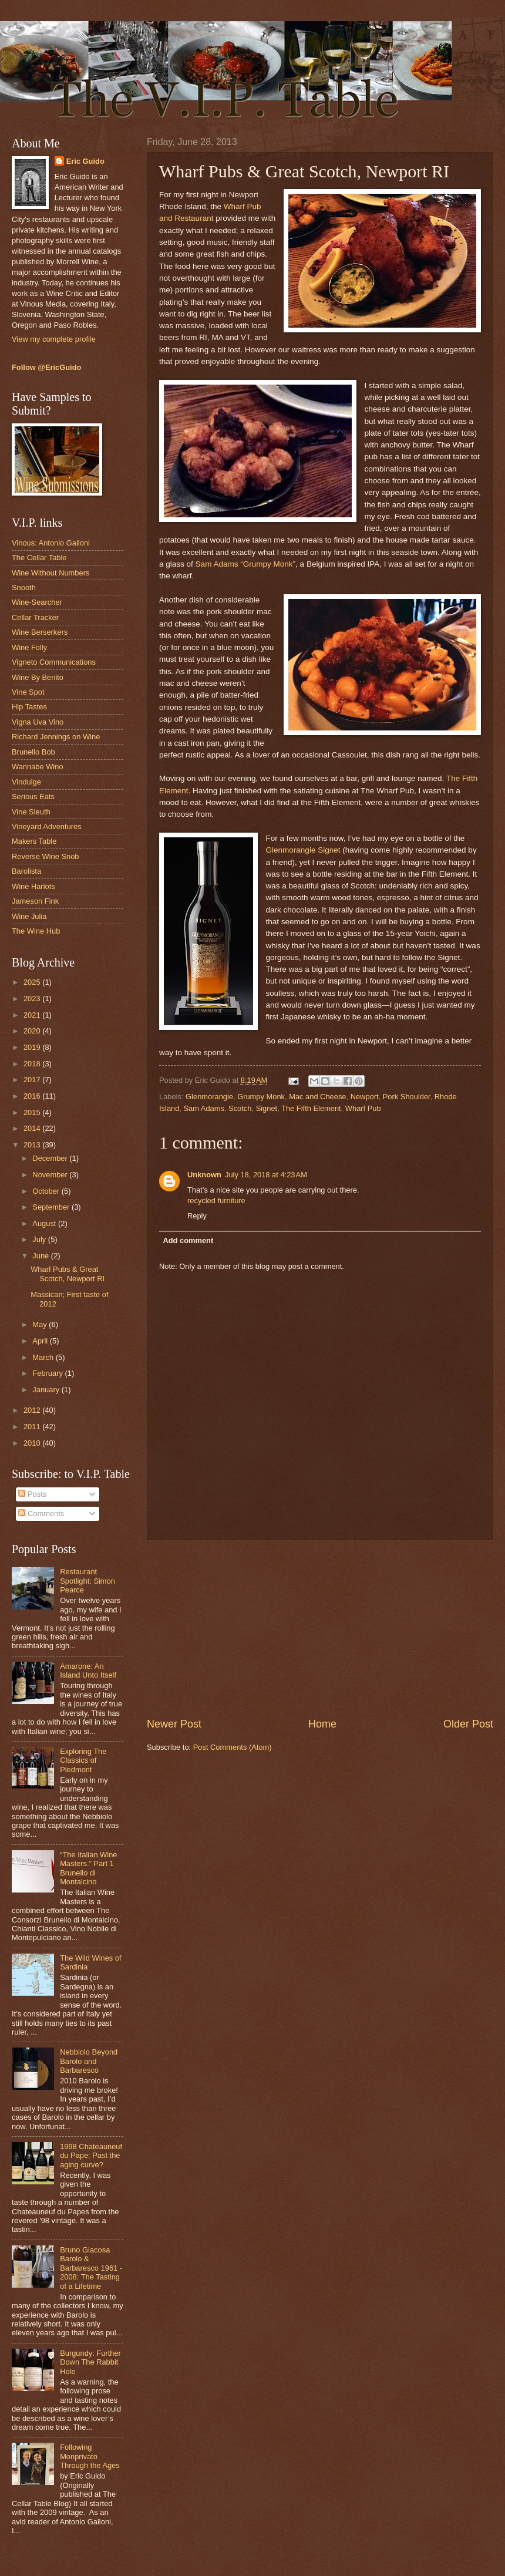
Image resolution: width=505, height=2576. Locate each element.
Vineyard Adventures (47, 826)
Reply (197, 1215)
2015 (32, 1112)
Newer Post (174, 1724)
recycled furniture (216, 1200)
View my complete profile (54, 339)
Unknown (204, 1174)
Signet (267, 1108)
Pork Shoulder (406, 1096)
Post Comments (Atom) (232, 1747)
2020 (32, 1030)
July (40, 1239)
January (46, 1389)
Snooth (24, 587)
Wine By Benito (37, 677)
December (50, 1158)
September (52, 1207)
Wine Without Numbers (50, 572)
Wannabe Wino (37, 766)
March (43, 1357)
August (45, 1223)
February (48, 1373)
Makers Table (34, 841)
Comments (41, 1513)
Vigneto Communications (54, 662)
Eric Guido (85, 161)
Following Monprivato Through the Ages (90, 2456)
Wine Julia (29, 916)
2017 (32, 1079)
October (46, 1191)
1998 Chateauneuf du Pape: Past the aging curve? (91, 2155)
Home (322, 1724)
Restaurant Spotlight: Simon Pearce (87, 1580)
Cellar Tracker (35, 617)
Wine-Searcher (37, 602)
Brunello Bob (33, 751)
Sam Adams (204, 1108)
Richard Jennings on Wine (56, 736)
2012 (32, 1410)
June (41, 1255)
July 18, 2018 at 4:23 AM (266, 1174)
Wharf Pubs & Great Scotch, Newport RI (68, 1273)
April (40, 1340)
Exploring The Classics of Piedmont (83, 1760)
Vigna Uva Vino (37, 722)
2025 (32, 982)
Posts (32, 1494)
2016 (32, 1096)
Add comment (188, 1240)
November (50, 1174)
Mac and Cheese (317, 1096)
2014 (32, 1128)
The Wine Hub (36, 931)
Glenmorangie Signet (303, 850)
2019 (32, 1047)
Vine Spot (28, 692)
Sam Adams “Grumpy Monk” (246, 564)
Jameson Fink (35, 901)
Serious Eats (33, 796)
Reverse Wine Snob (45, 856)
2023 (32, 998)
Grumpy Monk (261, 1096)
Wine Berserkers (40, 632)
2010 (32, 1443)
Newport (365, 1096)
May (40, 1324)
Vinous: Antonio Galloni (51, 542)
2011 (32, 1426)
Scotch (239, 1108)
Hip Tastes (29, 706)
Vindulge (26, 781)
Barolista (26, 871)
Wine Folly (29, 647)
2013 (32, 1144)
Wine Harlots (33, 886)
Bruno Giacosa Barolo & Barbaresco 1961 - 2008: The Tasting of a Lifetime (91, 2268)
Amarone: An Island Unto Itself (88, 1670)
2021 (32, 1015)
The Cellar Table (39, 557)
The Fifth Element (311, 1108)
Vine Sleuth (31, 811)
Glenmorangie (209, 1096)
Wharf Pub (363, 1108)
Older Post (468, 1724)
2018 (32, 1063)
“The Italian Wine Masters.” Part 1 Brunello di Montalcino (88, 1868)
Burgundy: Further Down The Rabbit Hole (90, 2362)
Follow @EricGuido (46, 367)
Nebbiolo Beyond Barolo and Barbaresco (88, 2061)
